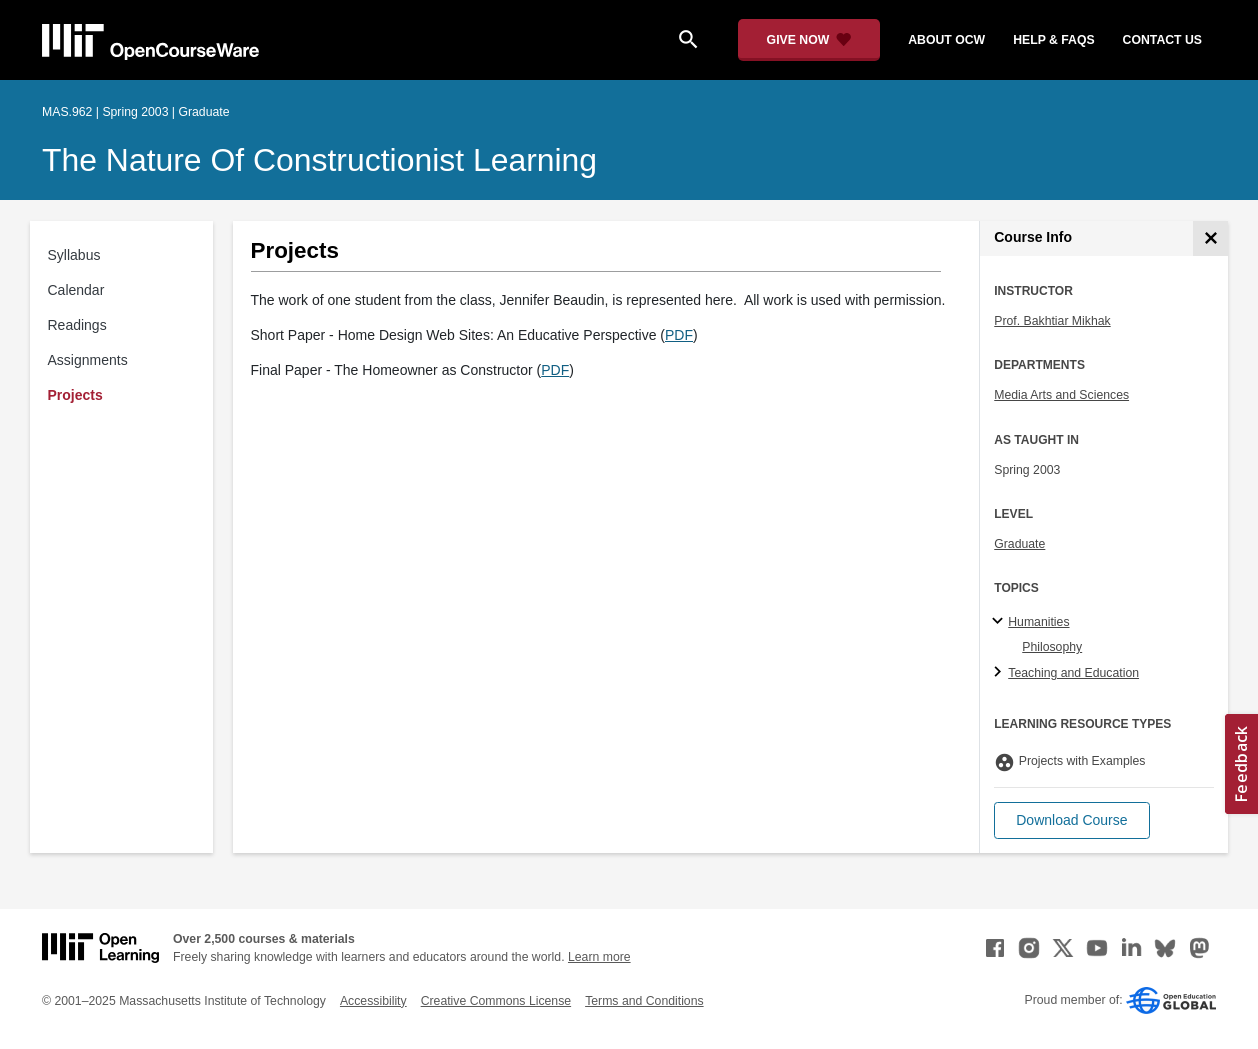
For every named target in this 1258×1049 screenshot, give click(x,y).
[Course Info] (1210, 238)
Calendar (76, 290)
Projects (75, 395)
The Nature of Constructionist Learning (319, 160)
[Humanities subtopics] (1000, 622)
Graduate (1019, 544)
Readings (77, 325)
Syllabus (74, 255)
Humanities (1038, 622)
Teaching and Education (1073, 673)
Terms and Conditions (644, 1001)
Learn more (599, 957)
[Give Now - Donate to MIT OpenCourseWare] (809, 40)
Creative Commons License (496, 1001)
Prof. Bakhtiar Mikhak (1052, 321)
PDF (679, 335)
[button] (1071, 820)
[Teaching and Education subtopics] (1000, 673)
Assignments (88, 360)
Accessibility (373, 1001)
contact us (1162, 40)
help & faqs (1053, 40)
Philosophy (1052, 647)
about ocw (946, 40)
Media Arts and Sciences (1061, 395)
